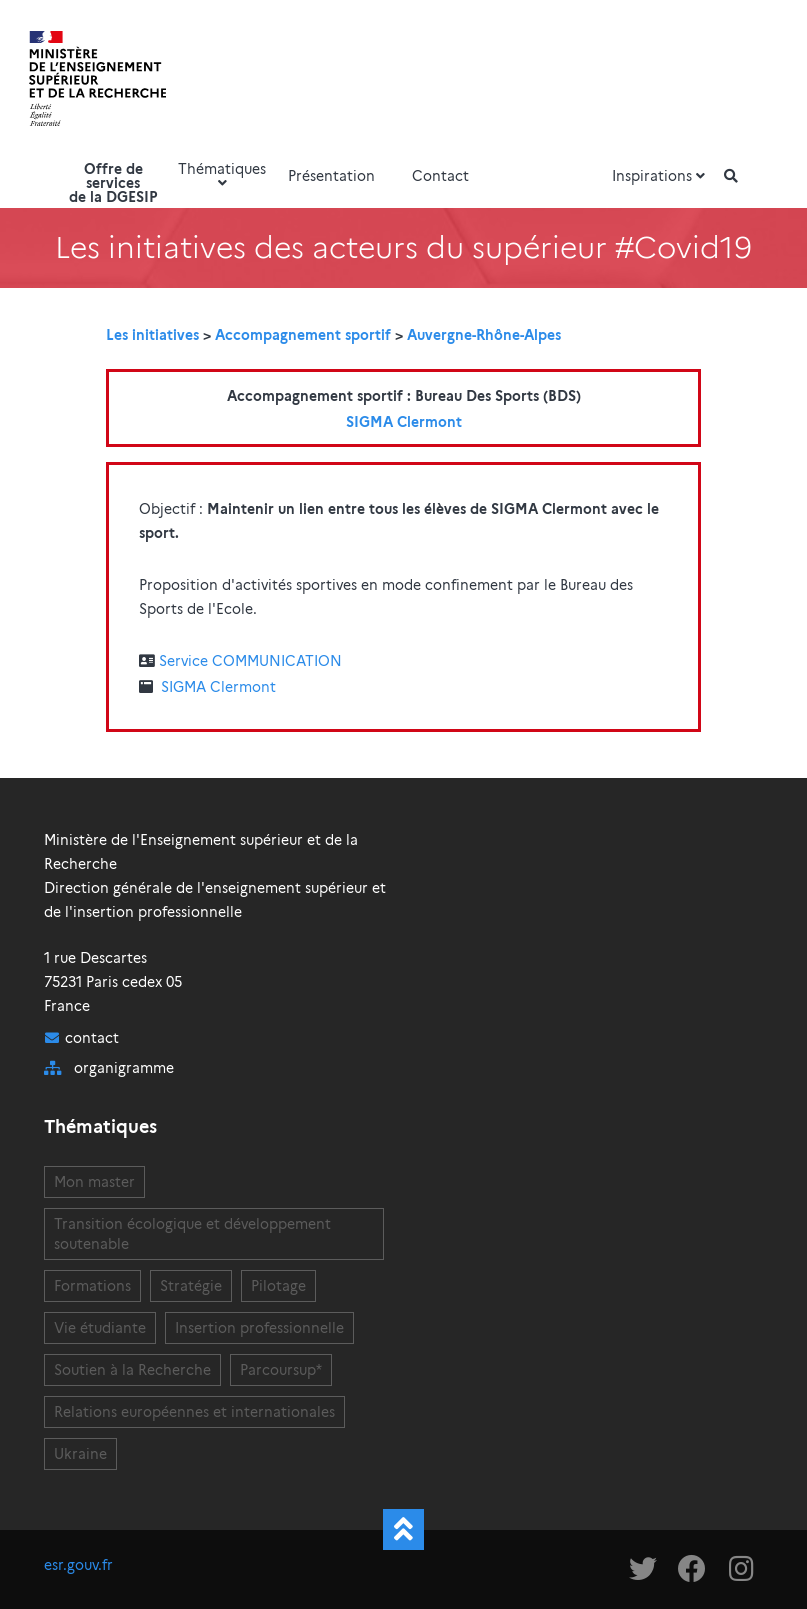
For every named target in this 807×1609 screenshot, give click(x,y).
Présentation (331, 176)
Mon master (94, 1182)
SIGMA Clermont (404, 422)
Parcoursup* (281, 1370)
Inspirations (661, 176)
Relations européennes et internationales (194, 1412)
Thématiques (222, 175)
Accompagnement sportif (303, 335)
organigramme (124, 1068)
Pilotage (278, 1286)
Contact (440, 176)
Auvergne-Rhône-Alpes (484, 335)
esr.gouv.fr (78, 1565)
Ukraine (80, 1454)
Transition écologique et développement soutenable (192, 1234)
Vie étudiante (100, 1328)
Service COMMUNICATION (250, 661)
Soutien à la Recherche (132, 1370)
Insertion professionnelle (259, 1328)
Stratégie (191, 1286)
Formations (92, 1286)
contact (92, 1038)
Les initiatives (152, 335)
